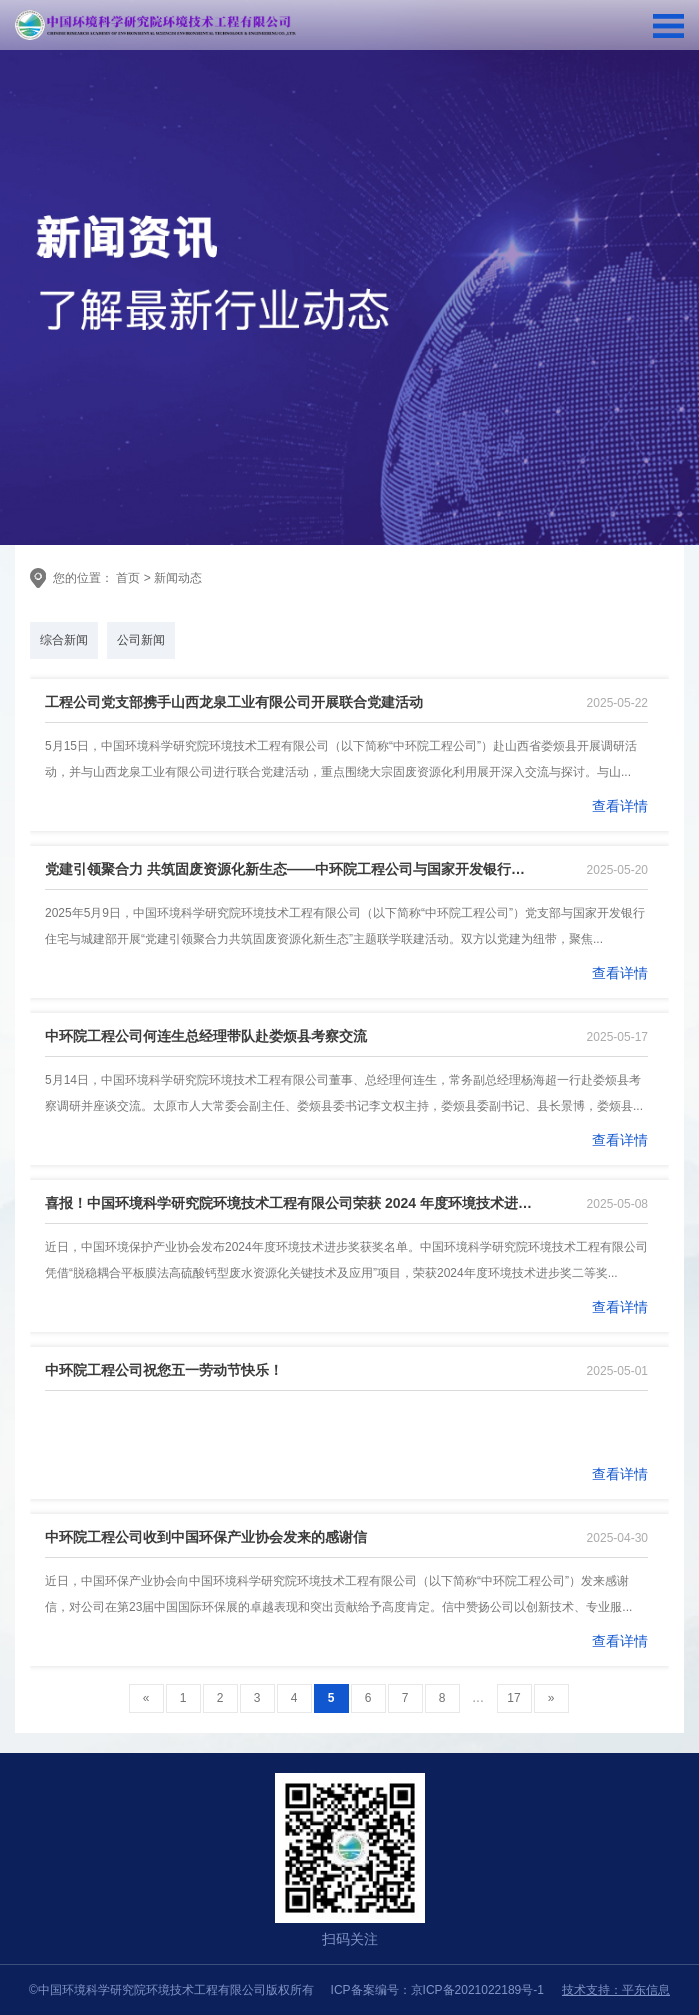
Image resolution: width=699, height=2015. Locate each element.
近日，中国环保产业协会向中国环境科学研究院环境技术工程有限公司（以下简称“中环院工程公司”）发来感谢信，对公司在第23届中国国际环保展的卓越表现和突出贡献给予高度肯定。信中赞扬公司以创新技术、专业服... (338, 1594)
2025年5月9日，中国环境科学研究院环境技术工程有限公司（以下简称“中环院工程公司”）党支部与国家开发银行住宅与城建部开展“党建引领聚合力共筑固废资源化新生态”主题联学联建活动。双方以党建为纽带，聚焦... (345, 926)
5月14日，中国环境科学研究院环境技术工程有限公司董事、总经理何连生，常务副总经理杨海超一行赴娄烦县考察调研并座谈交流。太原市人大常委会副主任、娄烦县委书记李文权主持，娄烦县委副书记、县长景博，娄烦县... (344, 1093)
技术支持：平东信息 (616, 1990)
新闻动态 (178, 578)
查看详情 (620, 806)
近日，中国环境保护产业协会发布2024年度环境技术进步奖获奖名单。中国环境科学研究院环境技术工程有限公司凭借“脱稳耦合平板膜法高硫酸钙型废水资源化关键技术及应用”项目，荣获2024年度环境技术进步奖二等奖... (346, 1260)
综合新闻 (64, 640)
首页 (126, 578)
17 (513, 1698)
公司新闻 (141, 640)
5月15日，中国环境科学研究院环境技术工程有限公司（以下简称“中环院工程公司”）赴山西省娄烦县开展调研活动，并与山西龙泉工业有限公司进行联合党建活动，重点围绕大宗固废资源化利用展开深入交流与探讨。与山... (341, 759)
